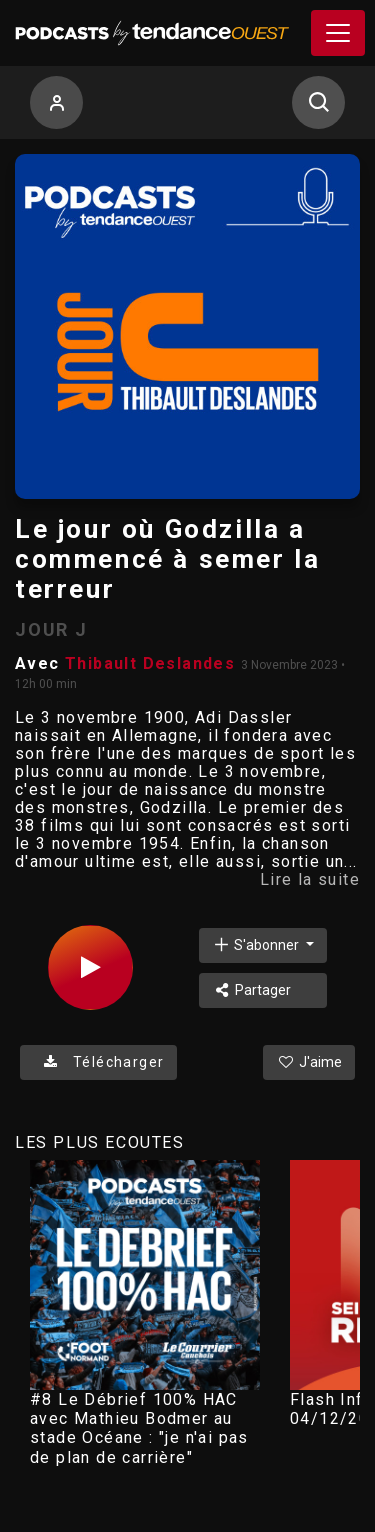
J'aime (309, 1062)
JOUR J (51, 629)
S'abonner (257, 944)
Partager (251, 990)
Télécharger (98, 1062)
